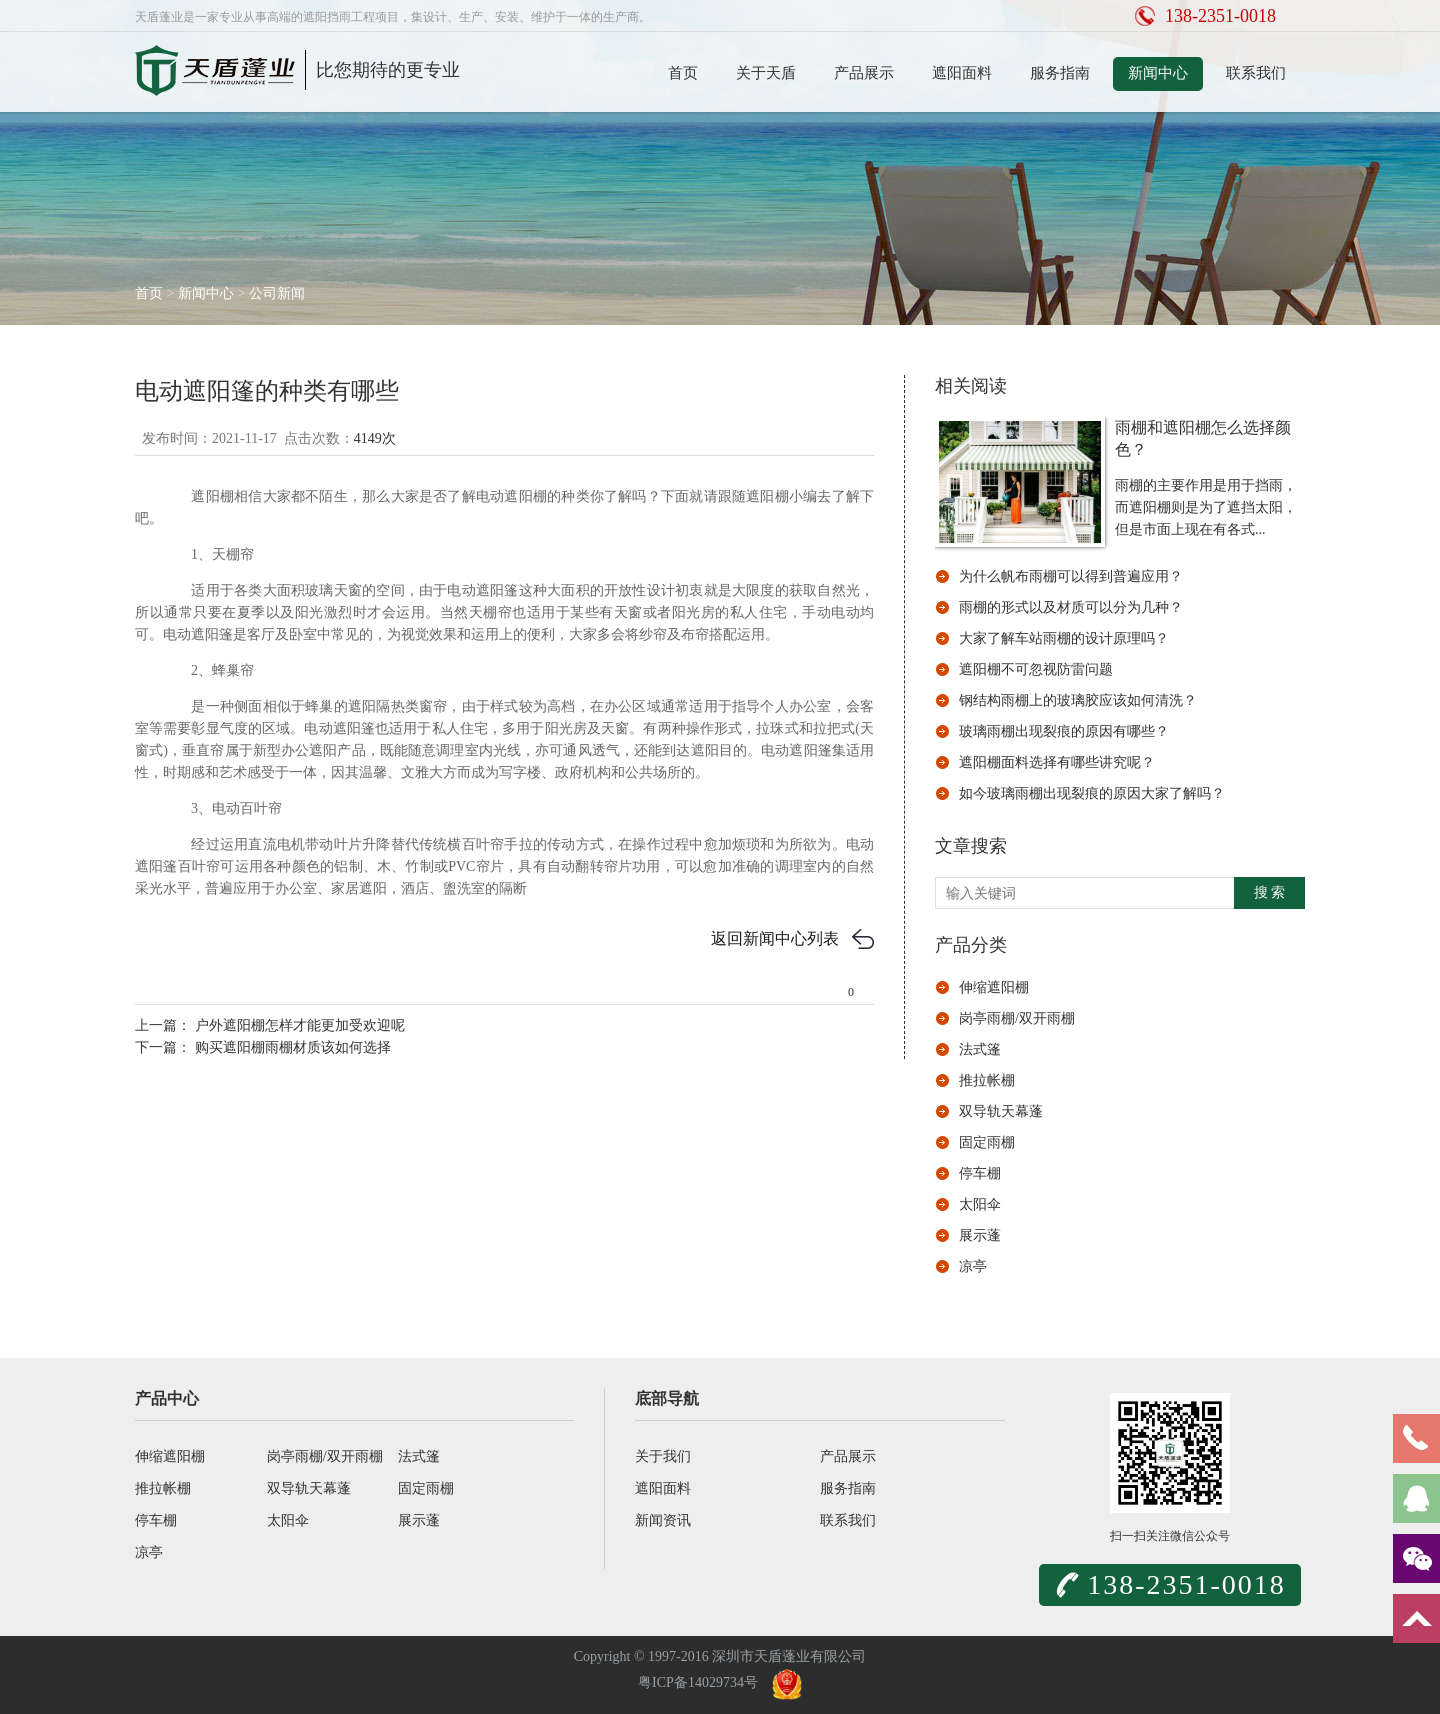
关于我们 (663, 1456)
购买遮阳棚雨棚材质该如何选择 (291, 1047)
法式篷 (980, 1049)
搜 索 (1270, 892)
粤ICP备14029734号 (698, 1682)
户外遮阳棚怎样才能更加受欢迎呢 (298, 1025)
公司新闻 (277, 293)
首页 (683, 73)
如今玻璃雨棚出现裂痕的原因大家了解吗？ (1092, 793)
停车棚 (980, 1173)
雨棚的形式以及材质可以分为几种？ (1071, 607)
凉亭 (973, 1266)
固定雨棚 (987, 1142)
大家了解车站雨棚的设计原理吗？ (1064, 638)
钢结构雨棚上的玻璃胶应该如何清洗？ (1078, 700)
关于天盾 (766, 73)
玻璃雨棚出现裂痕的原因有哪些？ (1064, 731)
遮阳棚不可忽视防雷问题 (1036, 669)
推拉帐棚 (987, 1080)
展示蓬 (980, 1235)
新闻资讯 (663, 1520)
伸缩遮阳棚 (994, 987)
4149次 (375, 438)
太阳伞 (980, 1204)
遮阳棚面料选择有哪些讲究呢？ (1057, 762)
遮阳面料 (962, 73)
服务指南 (1060, 73)
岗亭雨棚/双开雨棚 (1017, 1018)
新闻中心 (1158, 73)
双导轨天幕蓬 (1001, 1111)
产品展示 (864, 73)
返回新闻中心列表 (775, 938)
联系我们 (1256, 73)
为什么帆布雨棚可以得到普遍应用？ (1071, 576)
